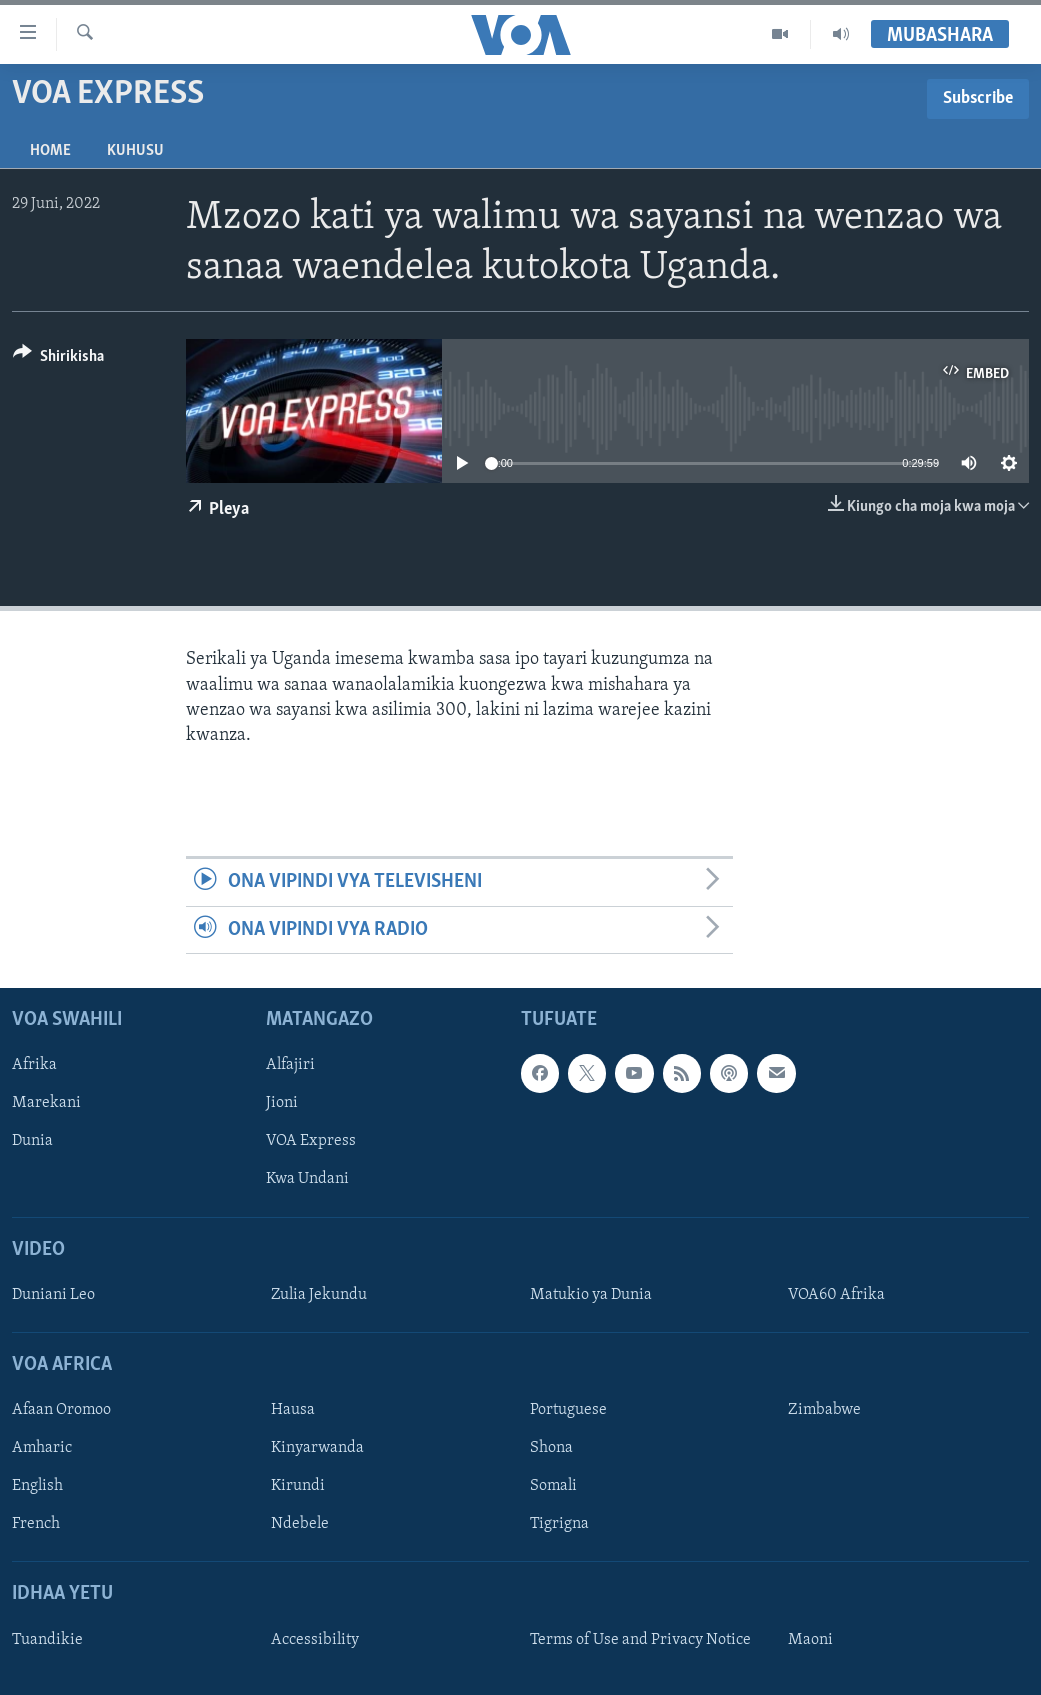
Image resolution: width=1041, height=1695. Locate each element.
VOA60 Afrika (836, 1295)
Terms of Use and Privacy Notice (640, 1640)
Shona (551, 1448)
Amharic (42, 1448)
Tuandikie (47, 1640)
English (37, 1486)
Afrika (34, 1065)
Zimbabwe (824, 1410)
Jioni (282, 1103)
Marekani (46, 1103)
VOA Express (311, 1141)
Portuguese (568, 1410)
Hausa (293, 1410)
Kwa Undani (307, 1179)
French (36, 1524)
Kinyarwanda (317, 1448)
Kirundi (298, 1486)
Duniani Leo (53, 1295)
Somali (553, 1486)
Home (50, 151)
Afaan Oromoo (61, 1410)
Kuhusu (135, 151)
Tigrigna (559, 1524)
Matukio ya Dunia (591, 1295)
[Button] (58, 359)
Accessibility (315, 1640)
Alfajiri (290, 1065)
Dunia (32, 1141)
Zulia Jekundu (319, 1295)
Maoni (810, 1640)
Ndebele (300, 1524)
